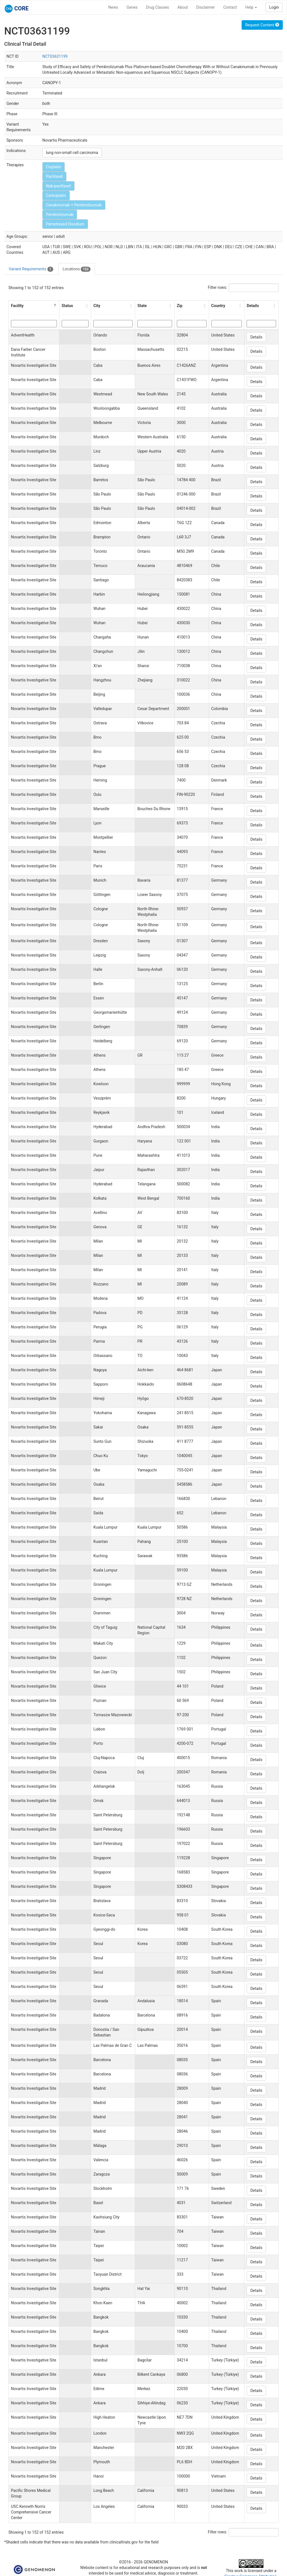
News (113, 7)
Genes (132, 7)
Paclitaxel (54, 176)
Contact (230, 7)
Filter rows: (217, 287)
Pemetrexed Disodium (65, 224)
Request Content (262, 25)
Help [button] (251, 7)
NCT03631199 (55, 56)
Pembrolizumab (59, 214)
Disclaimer (205, 7)
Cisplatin (53, 167)
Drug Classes (157, 7)
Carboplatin (56, 195)
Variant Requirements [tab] (31, 269)
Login (274, 7)
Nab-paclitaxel (58, 186)
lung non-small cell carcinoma (72, 152)
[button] (55, 305)
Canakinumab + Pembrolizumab (74, 205)
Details (256, 337)
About (182, 7)
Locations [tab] (77, 269)
